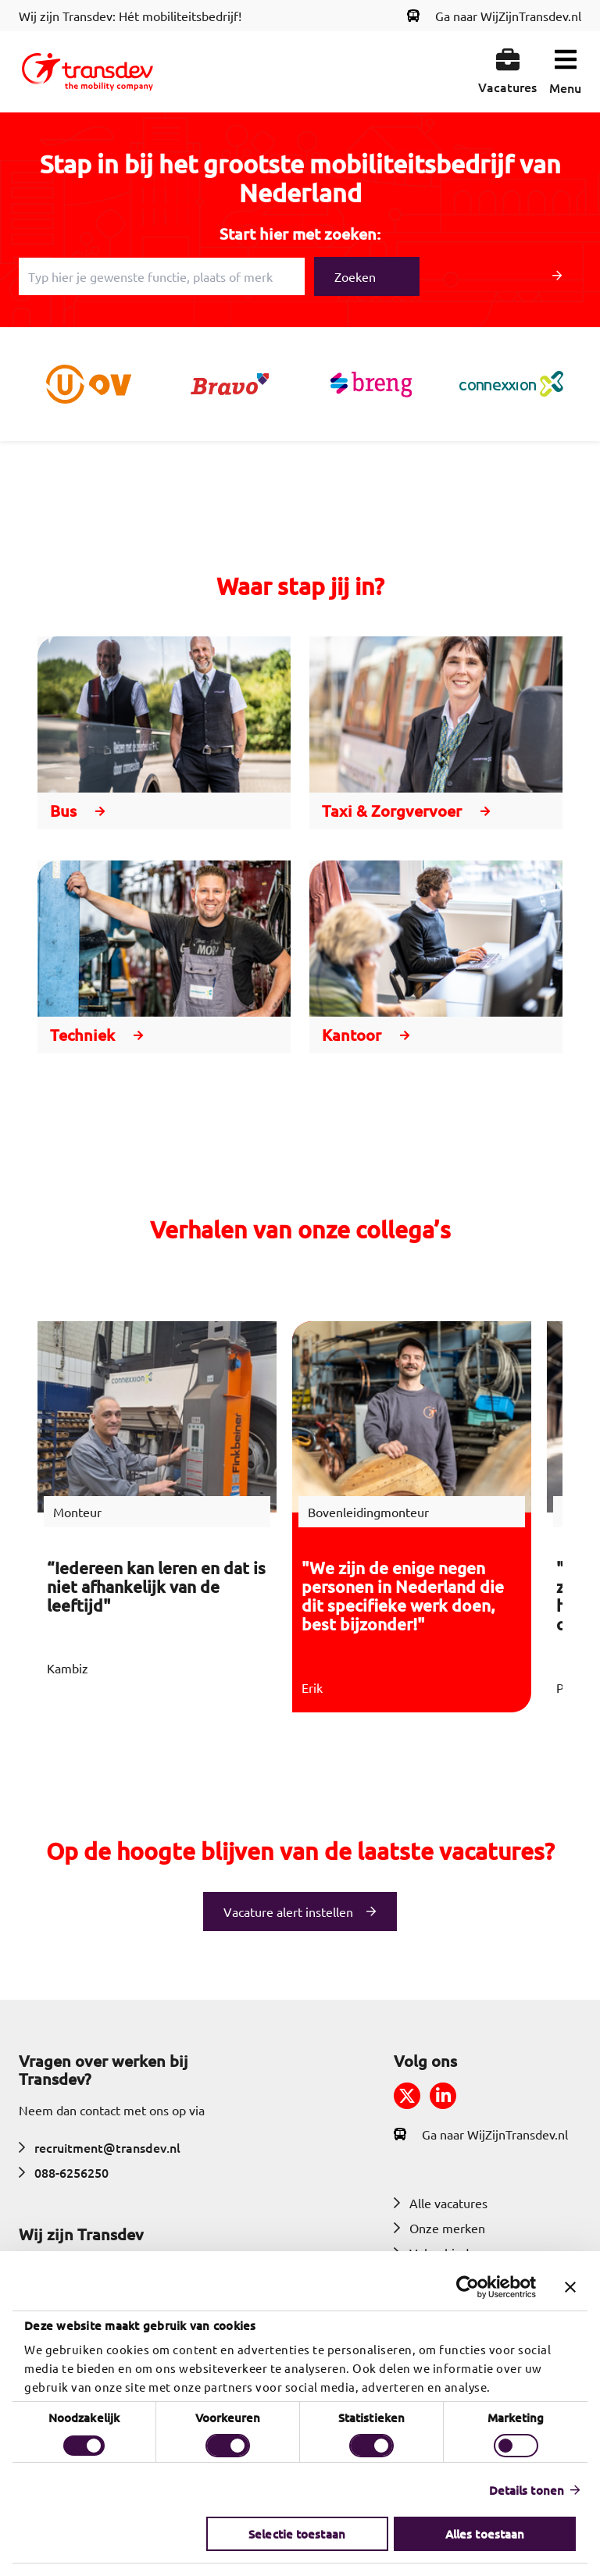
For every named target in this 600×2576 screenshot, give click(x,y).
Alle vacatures (441, 2203)
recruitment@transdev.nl (99, 2147)
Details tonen (526, 2490)
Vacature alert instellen (288, 1911)
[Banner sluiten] (570, 2287)
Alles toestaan (484, 2534)
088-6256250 (64, 2172)
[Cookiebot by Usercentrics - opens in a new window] (467, 2287)
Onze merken (439, 2228)
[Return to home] (87, 72)
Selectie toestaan (296, 2534)
